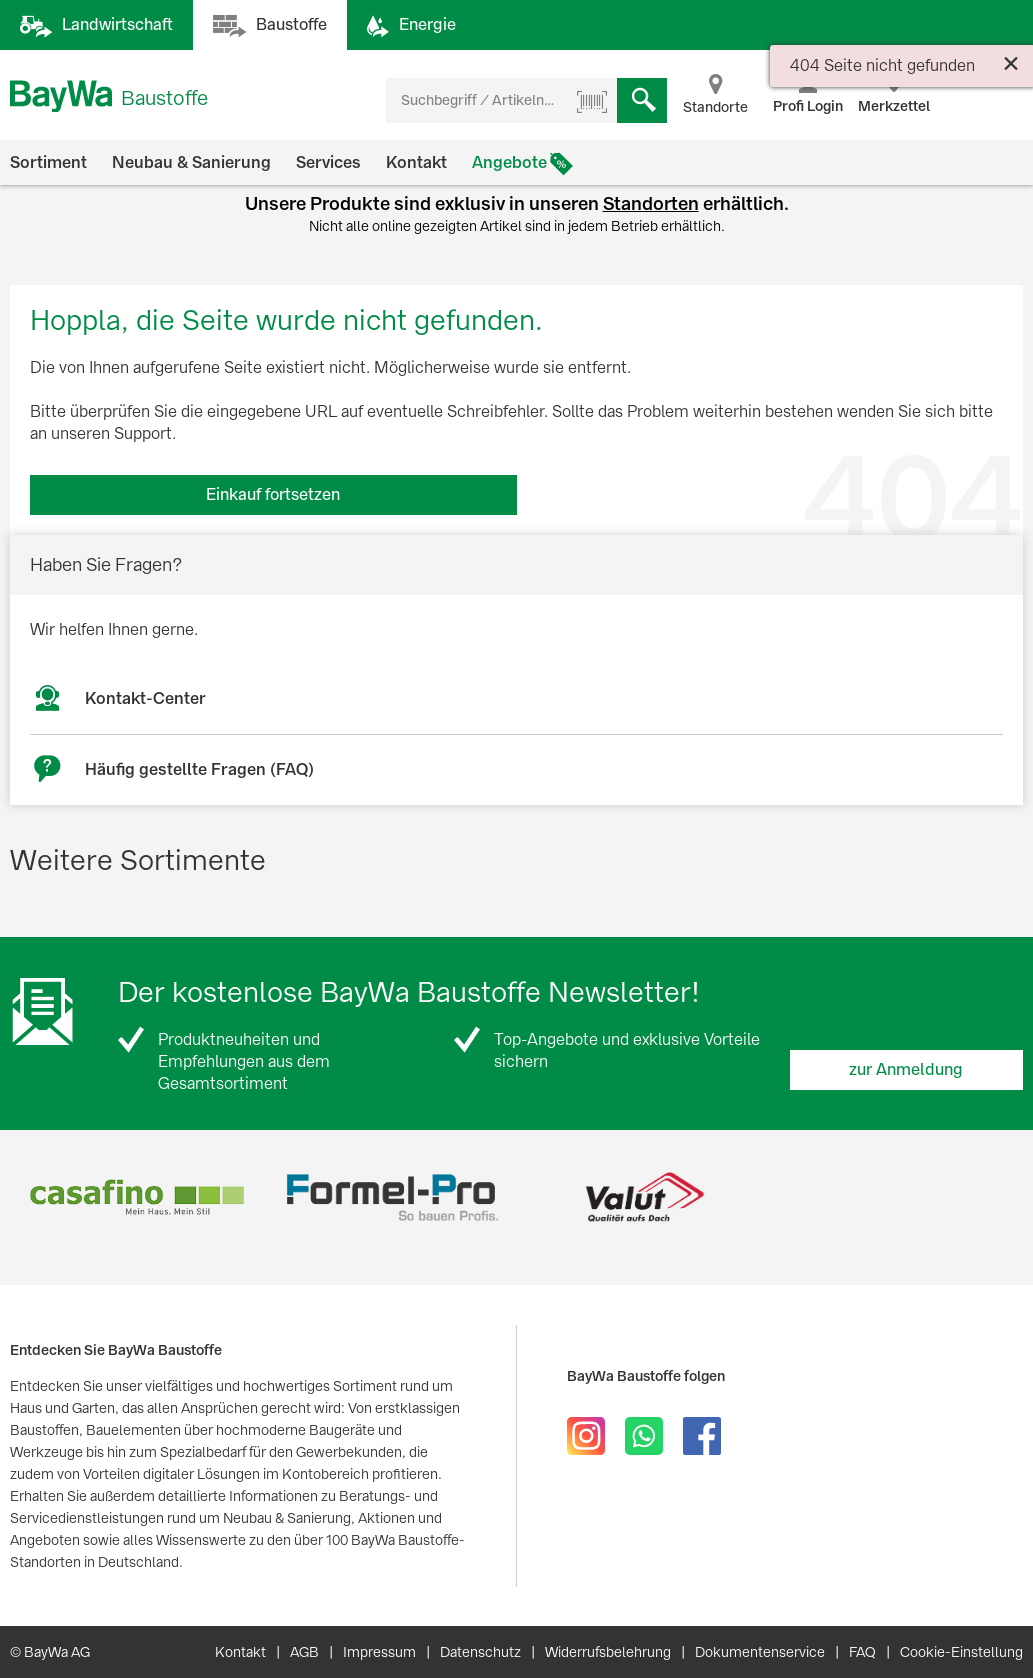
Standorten (651, 203)
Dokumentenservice (760, 1652)
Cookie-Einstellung (961, 1652)
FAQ (862, 1652)
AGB (304, 1652)
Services (328, 162)
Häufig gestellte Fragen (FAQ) (199, 769)
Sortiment (48, 162)
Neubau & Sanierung (191, 162)
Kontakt (416, 162)
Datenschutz (480, 1652)
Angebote (509, 162)
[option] (137, 1197)
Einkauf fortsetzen (273, 494)
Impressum (379, 1652)
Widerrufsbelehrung (608, 1652)
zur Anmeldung (906, 1069)
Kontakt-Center (145, 698)
